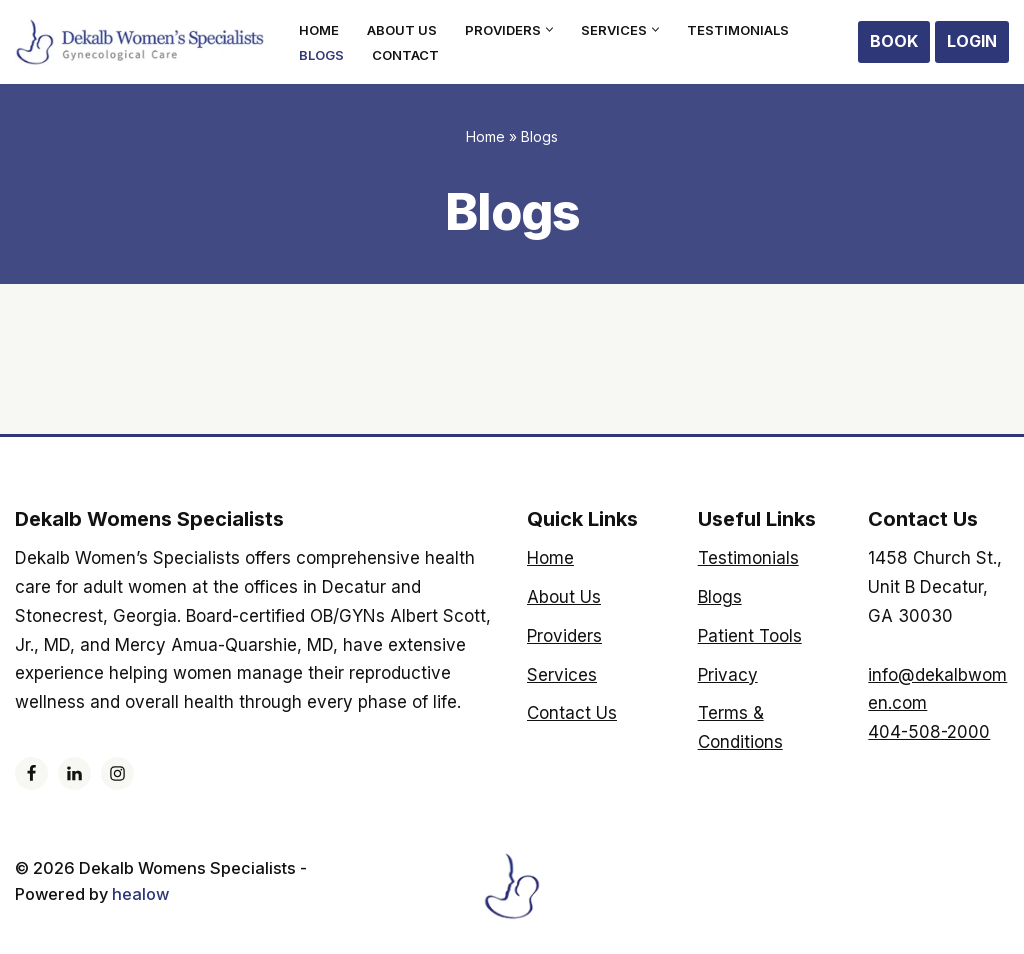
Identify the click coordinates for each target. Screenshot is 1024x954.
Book (894, 41)
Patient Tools (750, 636)
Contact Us (572, 713)
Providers (564, 636)
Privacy (728, 675)
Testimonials (745, 29)
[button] (554, 29)
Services (562, 675)
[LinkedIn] (74, 773)
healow (152, 895)
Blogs (322, 54)
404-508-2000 (929, 732)
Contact (408, 54)
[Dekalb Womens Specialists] (140, 42)
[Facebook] (31, 773)
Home (320, 29)
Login (972, 41)
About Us (404, 29)
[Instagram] (117, 773)
